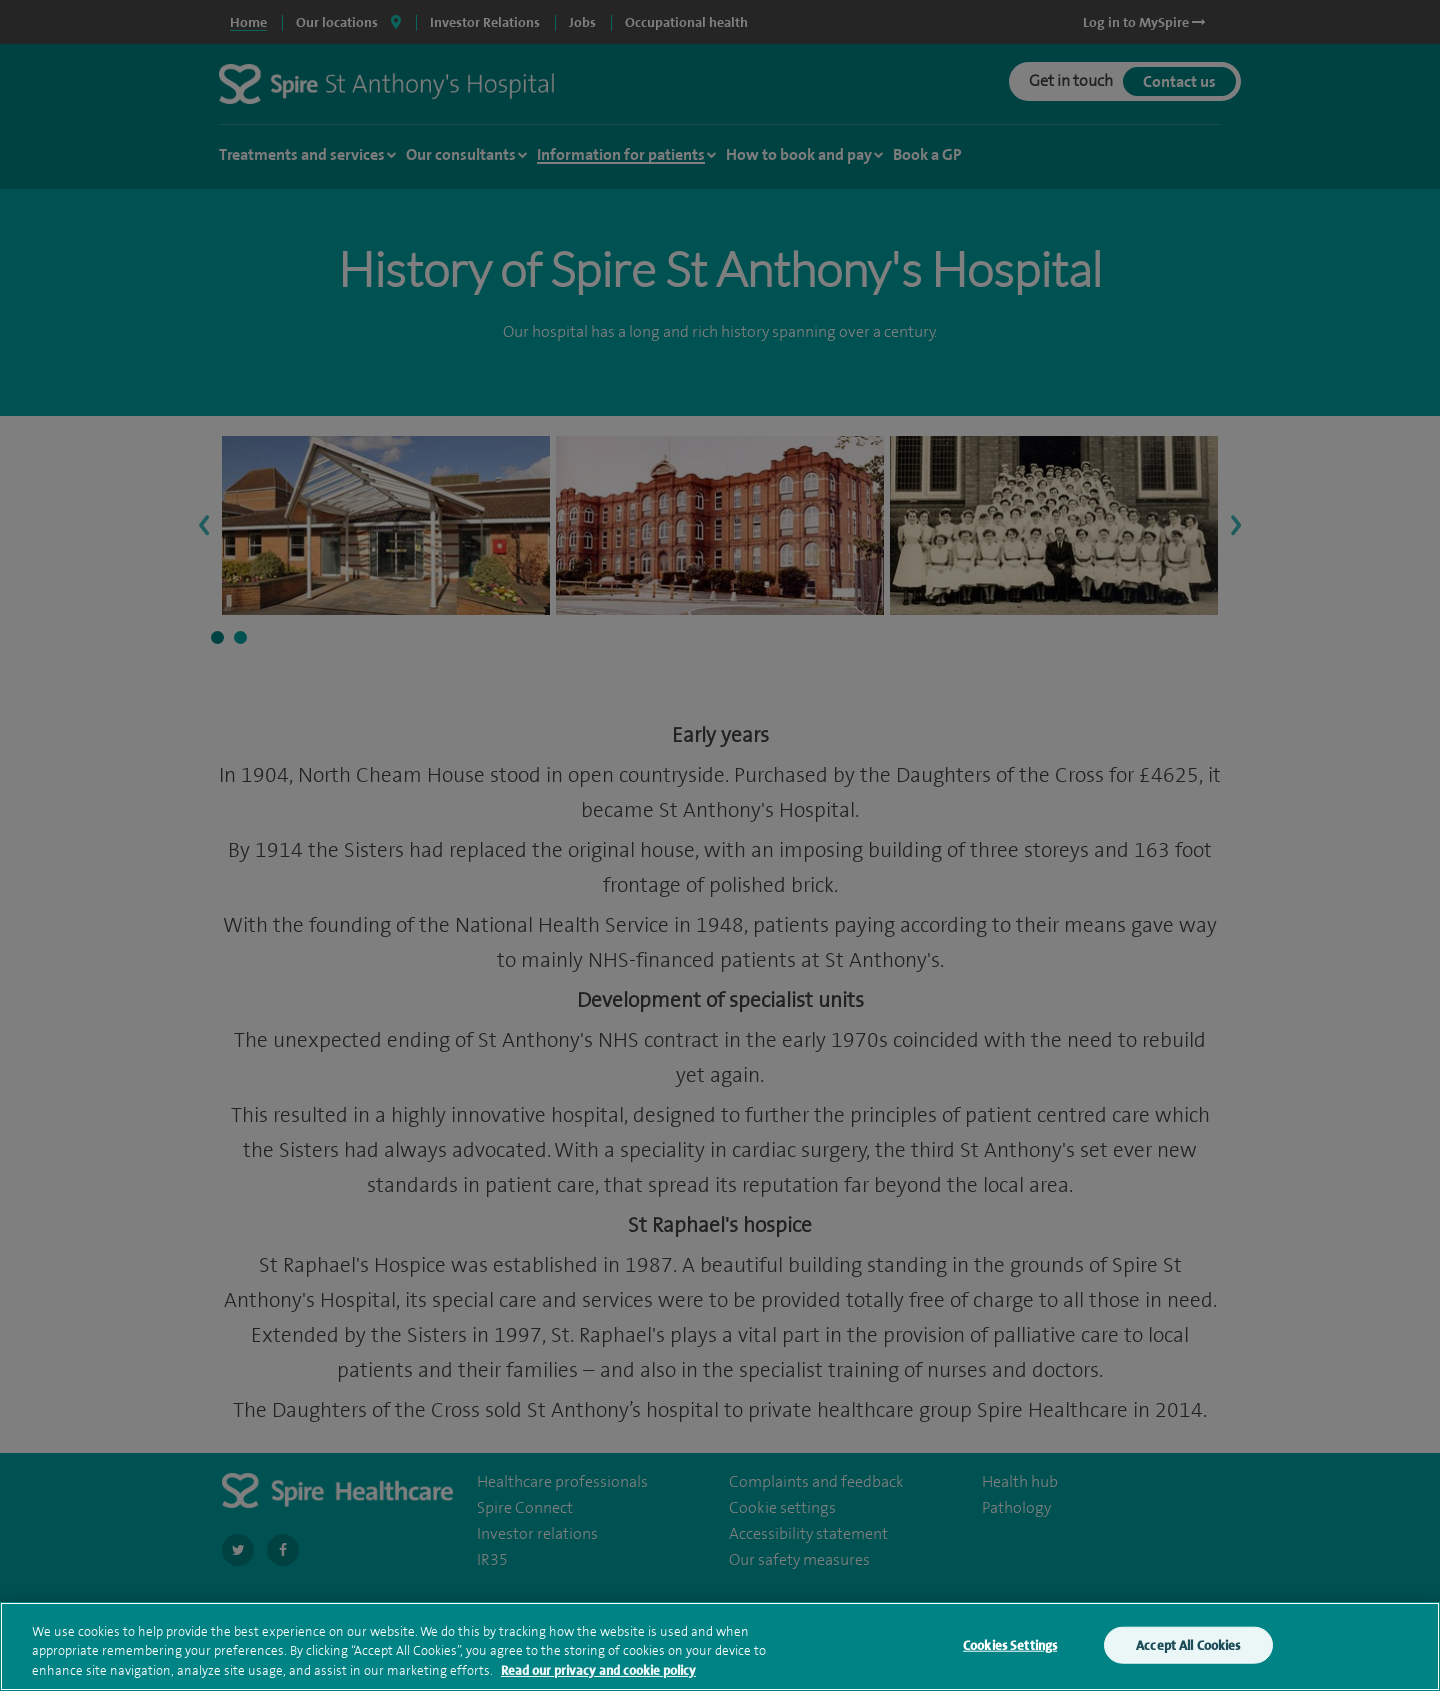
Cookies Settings (1010, 1649)
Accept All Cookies (1188, 1649)
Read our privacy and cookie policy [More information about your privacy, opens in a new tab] (598, 1675)
